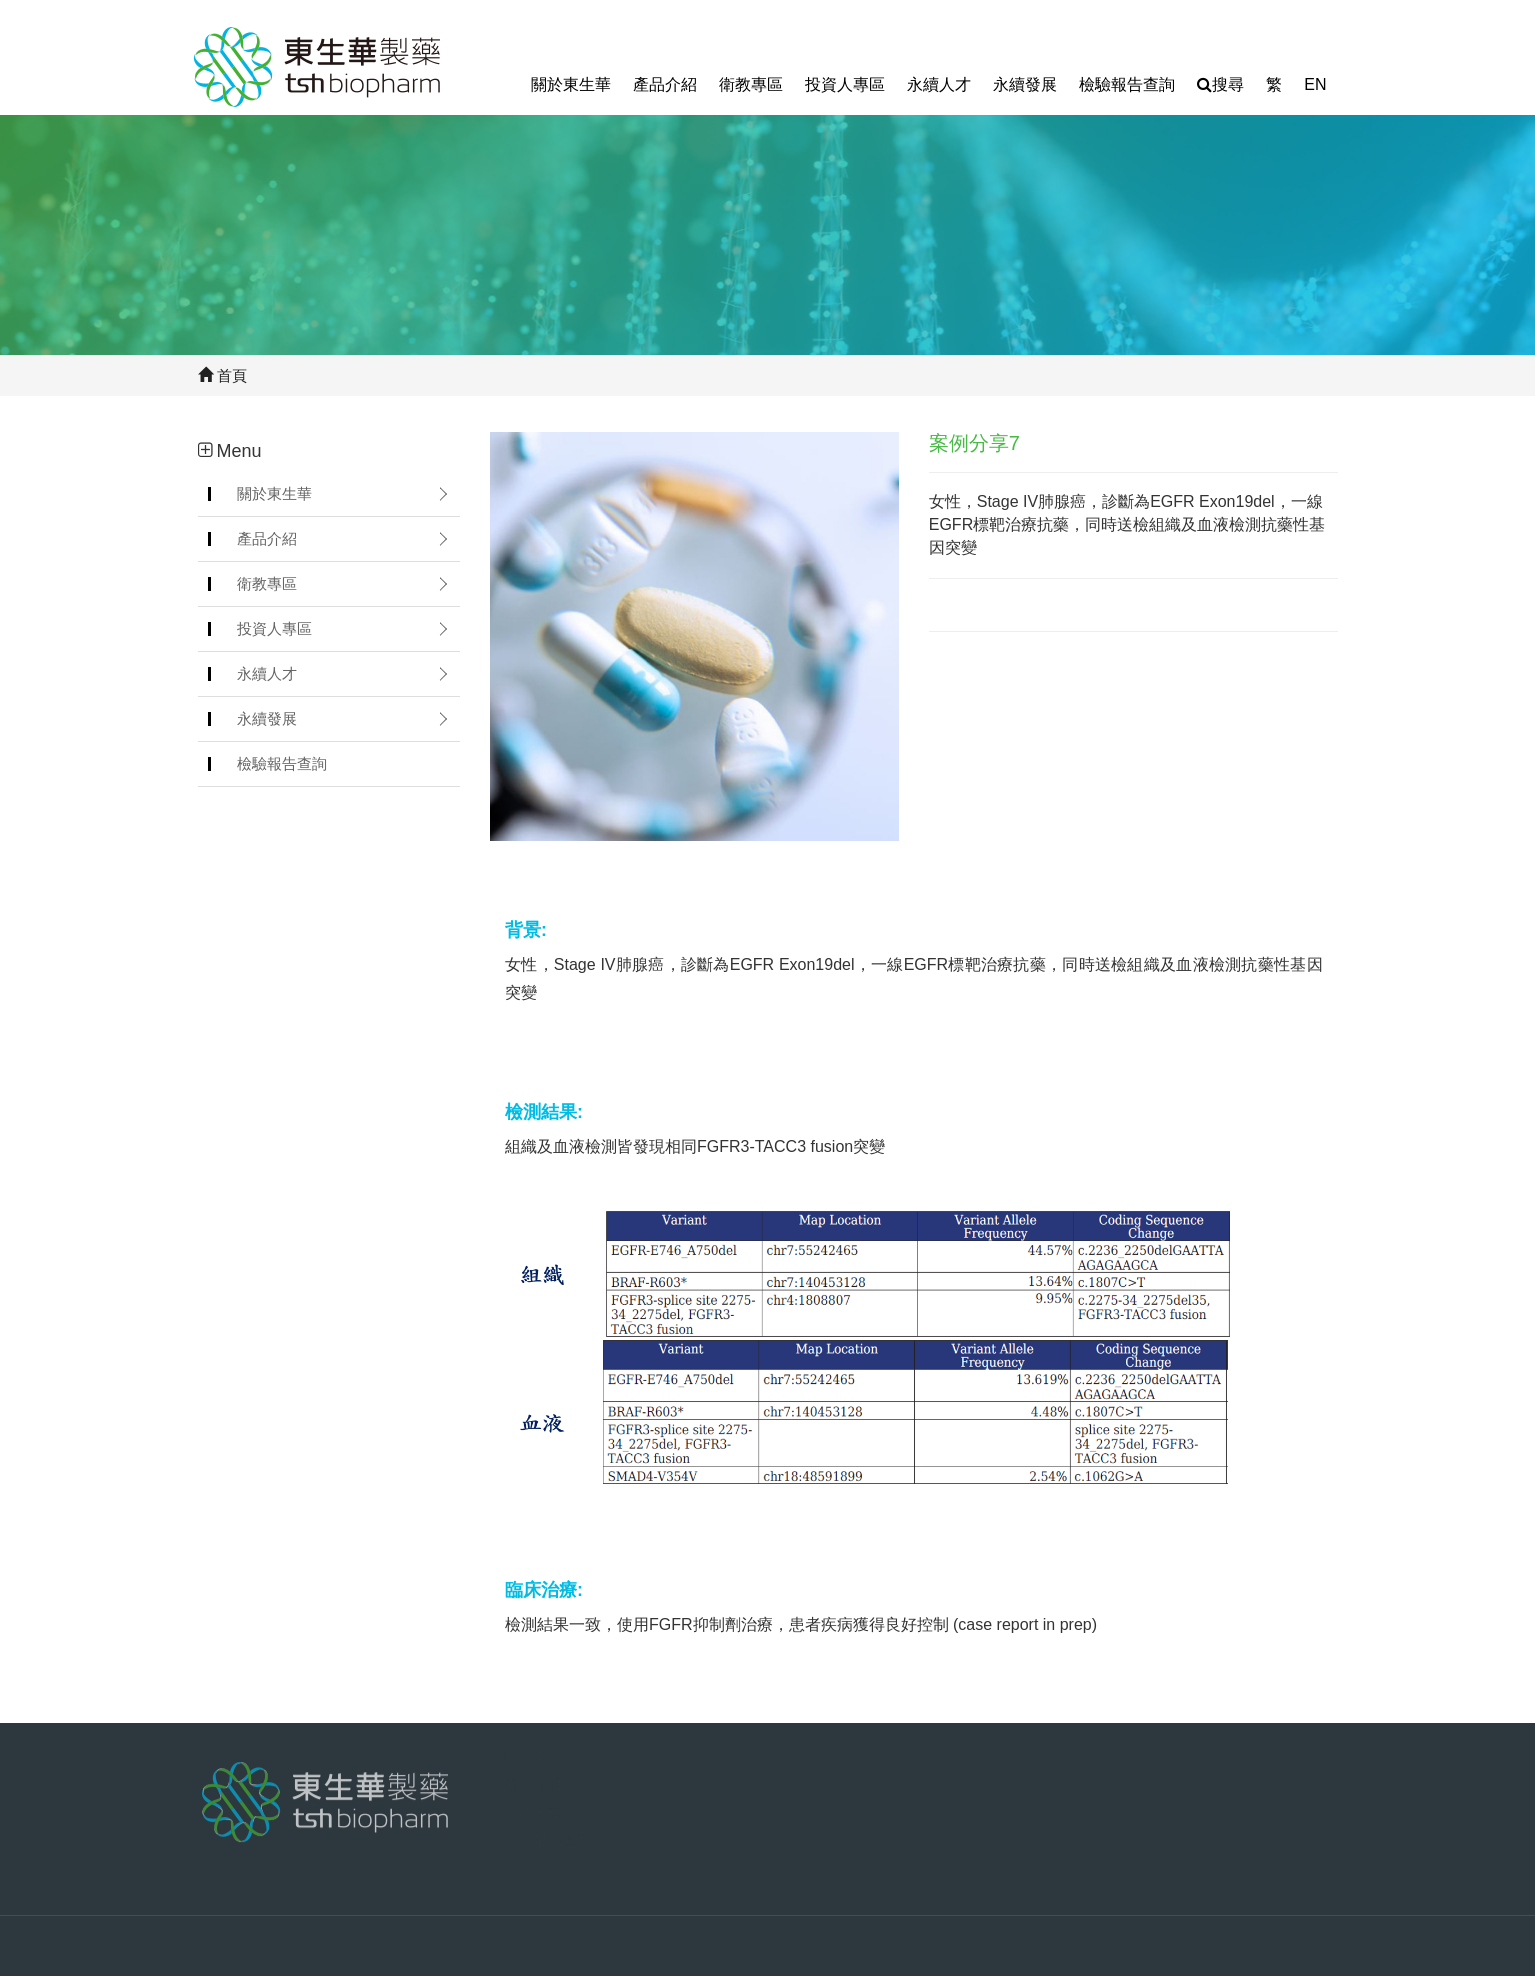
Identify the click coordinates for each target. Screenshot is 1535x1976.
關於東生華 (571, 84)
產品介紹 (665, 84)
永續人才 (939, 84)
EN (1315, 84)
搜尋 (1220, 84)
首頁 (222, 375)
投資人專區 (845, 84)
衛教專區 (751, 84)
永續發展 (1025, 84)
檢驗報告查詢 (1127, 84)
